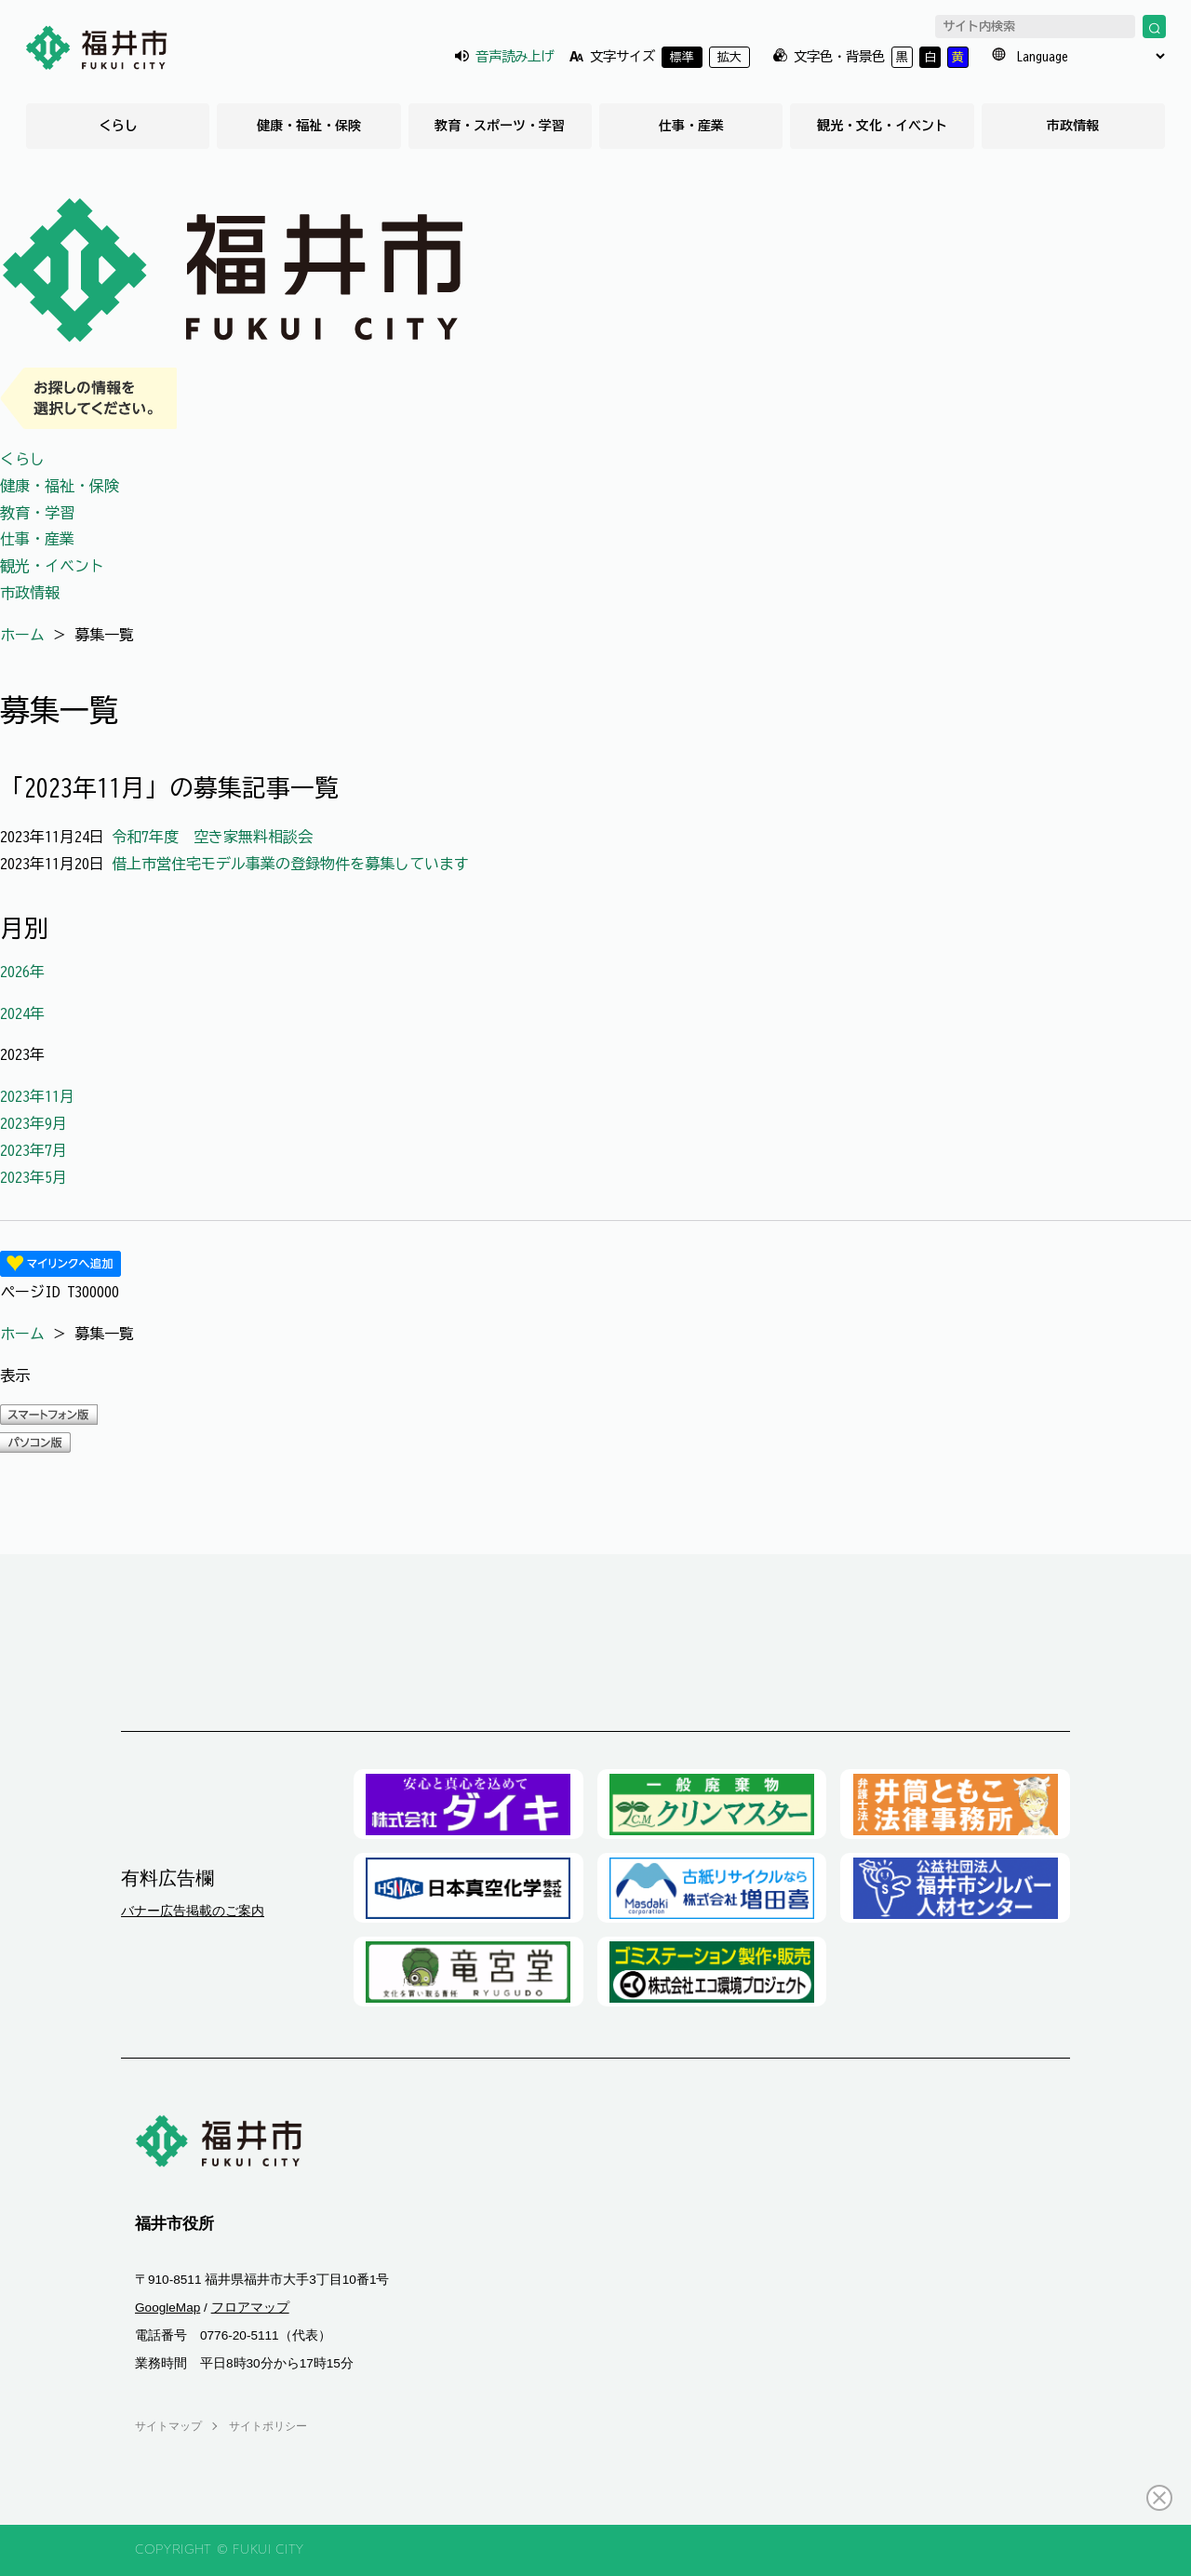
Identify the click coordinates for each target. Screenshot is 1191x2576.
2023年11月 (37, 1096)
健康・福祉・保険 (309, 125)
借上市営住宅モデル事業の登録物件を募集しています (290, 863)
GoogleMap (167, 2307)
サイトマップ (168, 2426)
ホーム (22, 634)
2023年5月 (33, 1177)
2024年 (22, 1013)
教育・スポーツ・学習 (500, 125)
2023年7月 (33, 1150)
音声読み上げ (514, 56)
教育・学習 (37, 512)
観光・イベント (52, 565)
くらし (118, 125)
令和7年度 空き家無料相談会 (212, 836)
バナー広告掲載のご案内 (192, 1910)
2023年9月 (33, 1123)
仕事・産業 (691, 125)
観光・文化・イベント (882, 125)
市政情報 (1073, 125)
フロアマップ (250, 2307)
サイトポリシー (268, 2426)
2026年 (22, 971)
